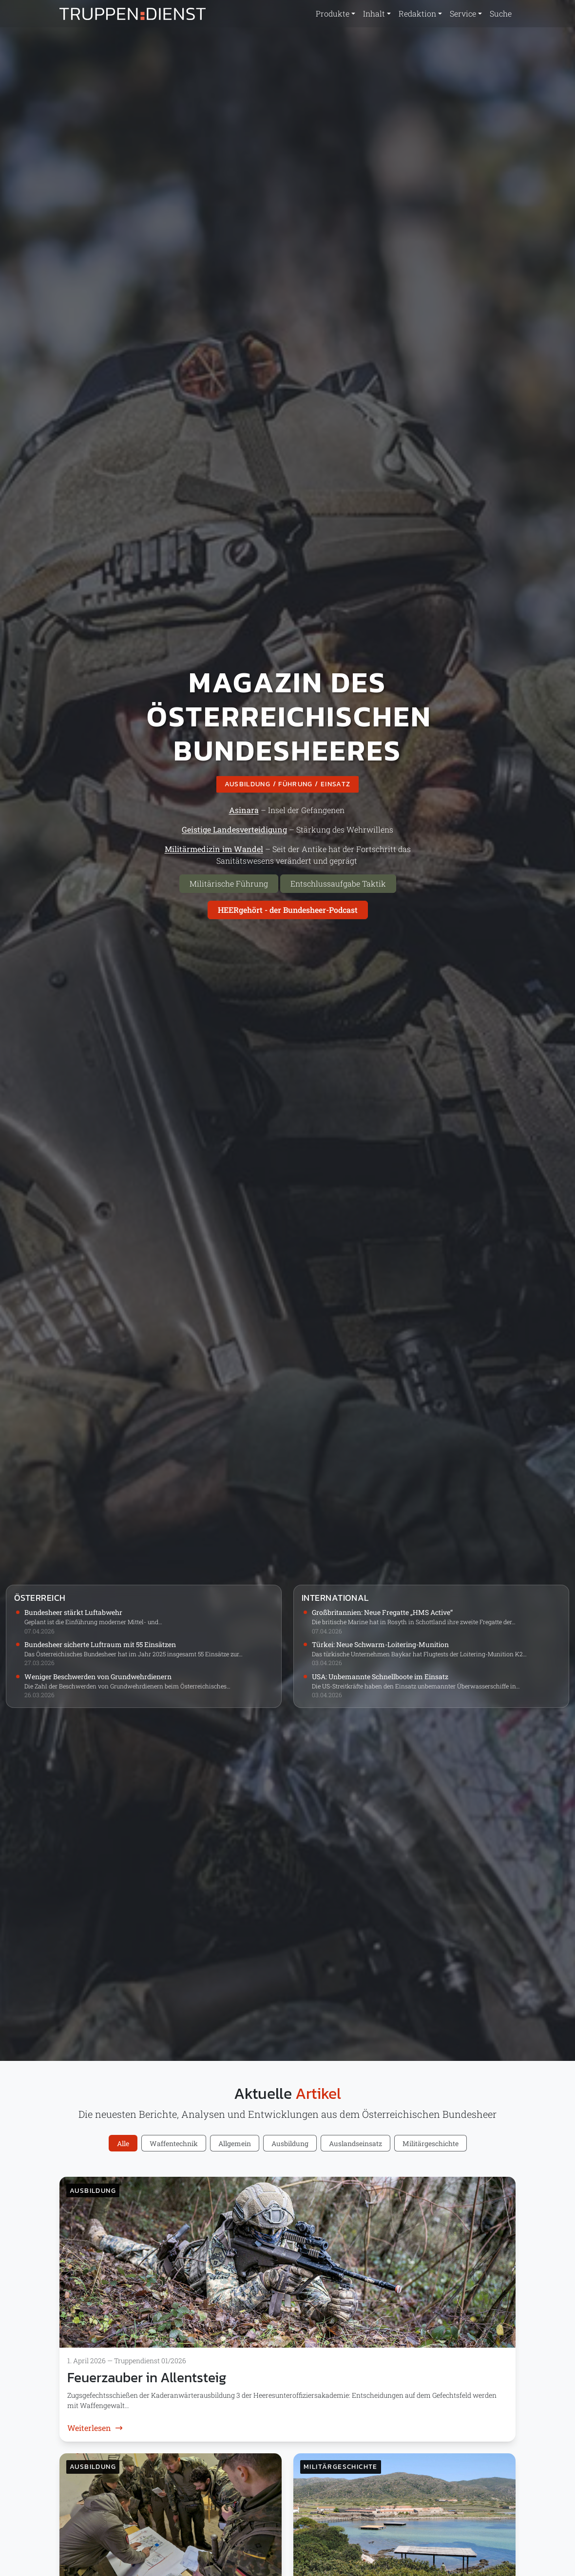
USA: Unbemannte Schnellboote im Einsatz (380, 1676)
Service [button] (463, 13)
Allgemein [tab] (234, 2143)
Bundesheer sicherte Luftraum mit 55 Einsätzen (100, 1644)
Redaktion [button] (417, 13)
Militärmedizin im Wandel (214, 849)
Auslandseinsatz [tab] (355, 2143)
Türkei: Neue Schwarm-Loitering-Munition (380, 1644)
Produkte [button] (332, 13)
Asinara (244, 810)
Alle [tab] (123, 2143)
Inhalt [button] (374, 13)
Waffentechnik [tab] (174, 2143)
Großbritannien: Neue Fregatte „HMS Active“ (382, 1612)
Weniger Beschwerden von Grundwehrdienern (98, 1676)
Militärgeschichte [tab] (430, 2143)
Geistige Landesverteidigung (234, 829)
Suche (501, 13)
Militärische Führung (229, 883)
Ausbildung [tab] (289, 2143)
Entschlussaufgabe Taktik (338, 883)
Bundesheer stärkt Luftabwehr (73, 1612)
